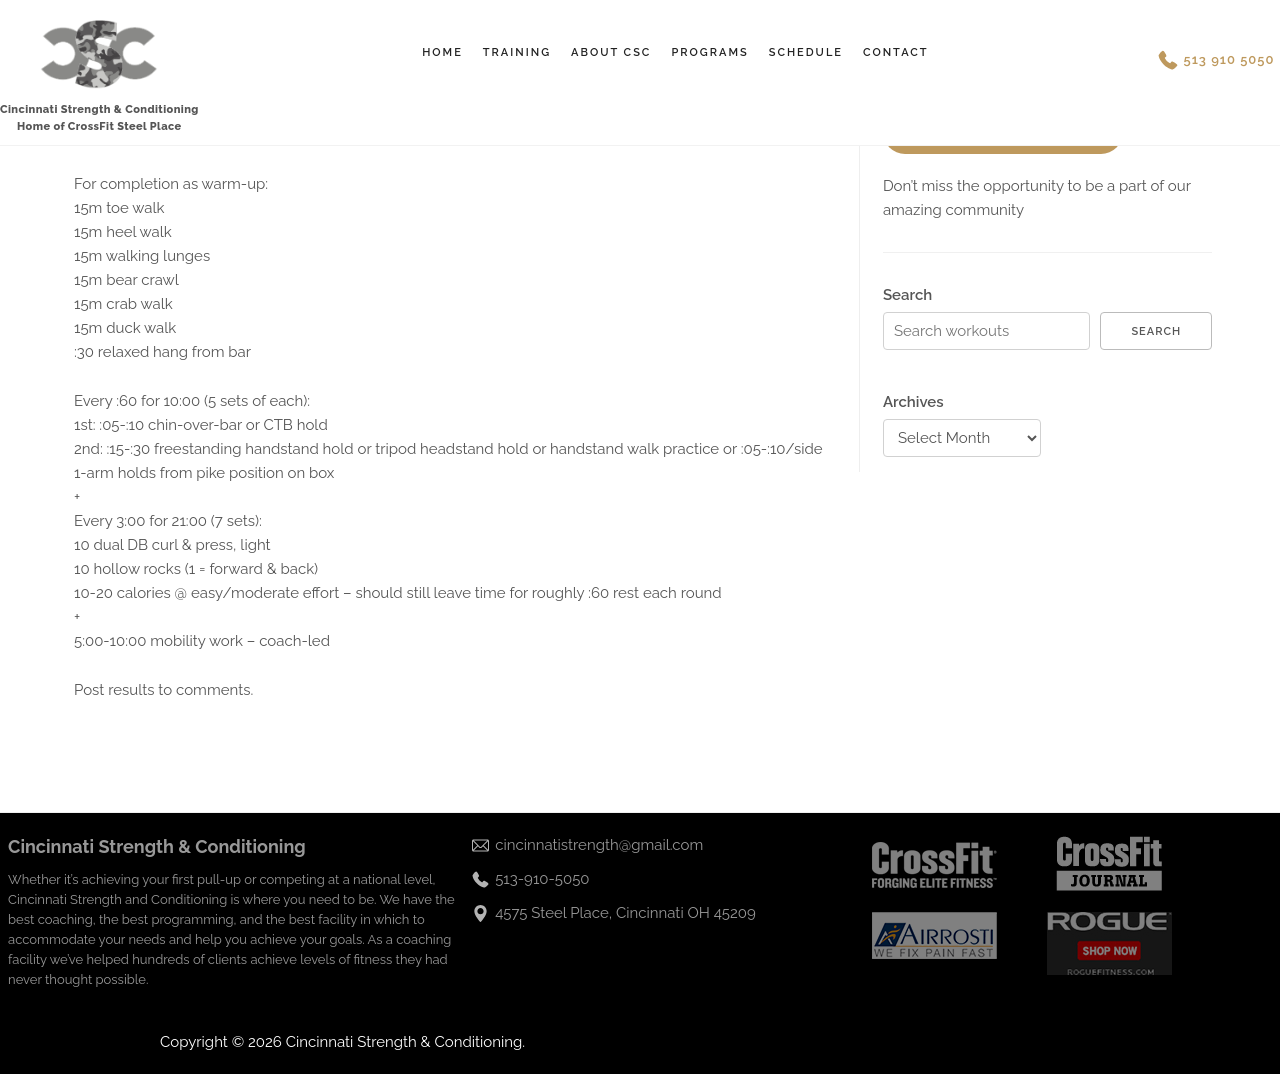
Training (517, 52)
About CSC (611, 52)
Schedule (806, 52)
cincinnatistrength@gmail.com (599, 845)
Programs (709, 52)
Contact (896, 52)
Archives (913, 402)
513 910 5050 (1229, 59)
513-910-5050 (542, 879)
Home (442, 52)
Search (907, 295)
